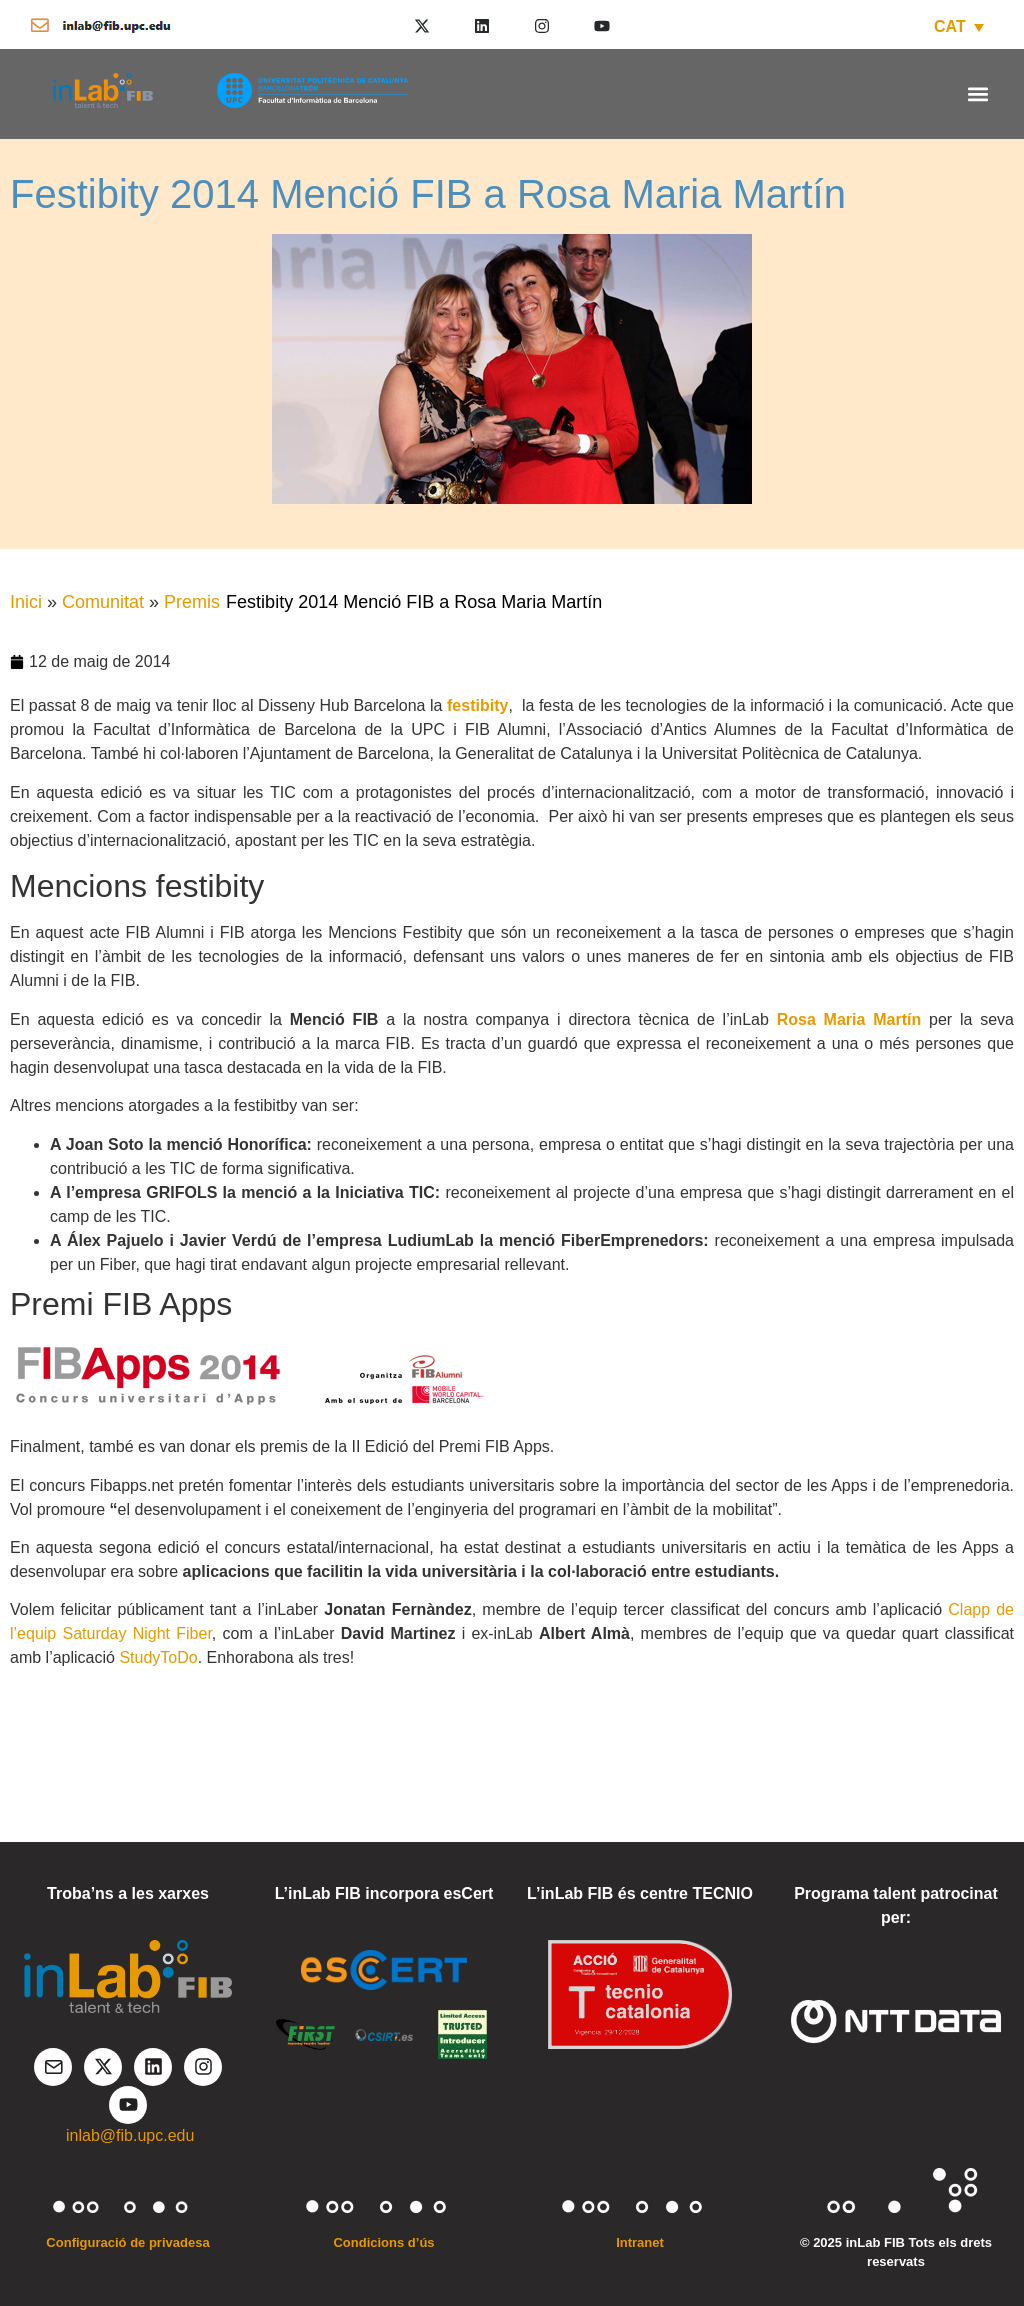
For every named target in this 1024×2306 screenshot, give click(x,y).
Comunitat (103, 602)
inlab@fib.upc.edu (130, 2135)
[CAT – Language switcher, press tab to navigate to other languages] (959, 26)
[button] (977, 93)
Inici (26, 602)
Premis (192, 602)
